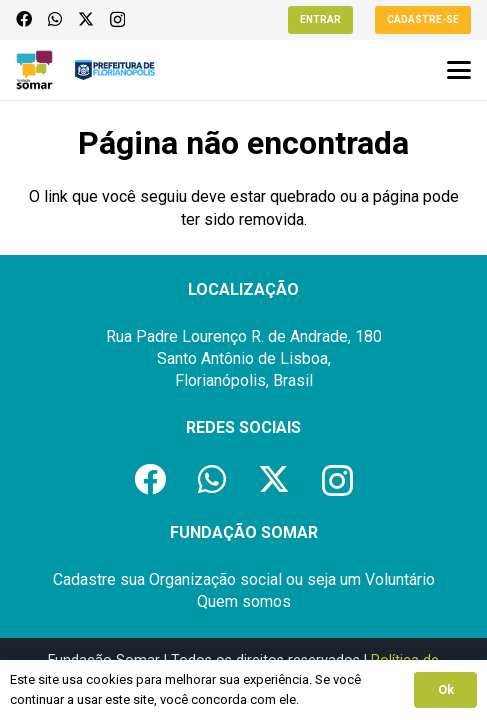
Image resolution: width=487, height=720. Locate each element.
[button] (459, 70)
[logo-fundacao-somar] (34, 70)
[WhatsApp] (55, 19)
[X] (86, 19)
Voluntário (400, 579)
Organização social (215, 579)
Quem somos (244, 601)
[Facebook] (24, 19)
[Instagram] (117, 20)
